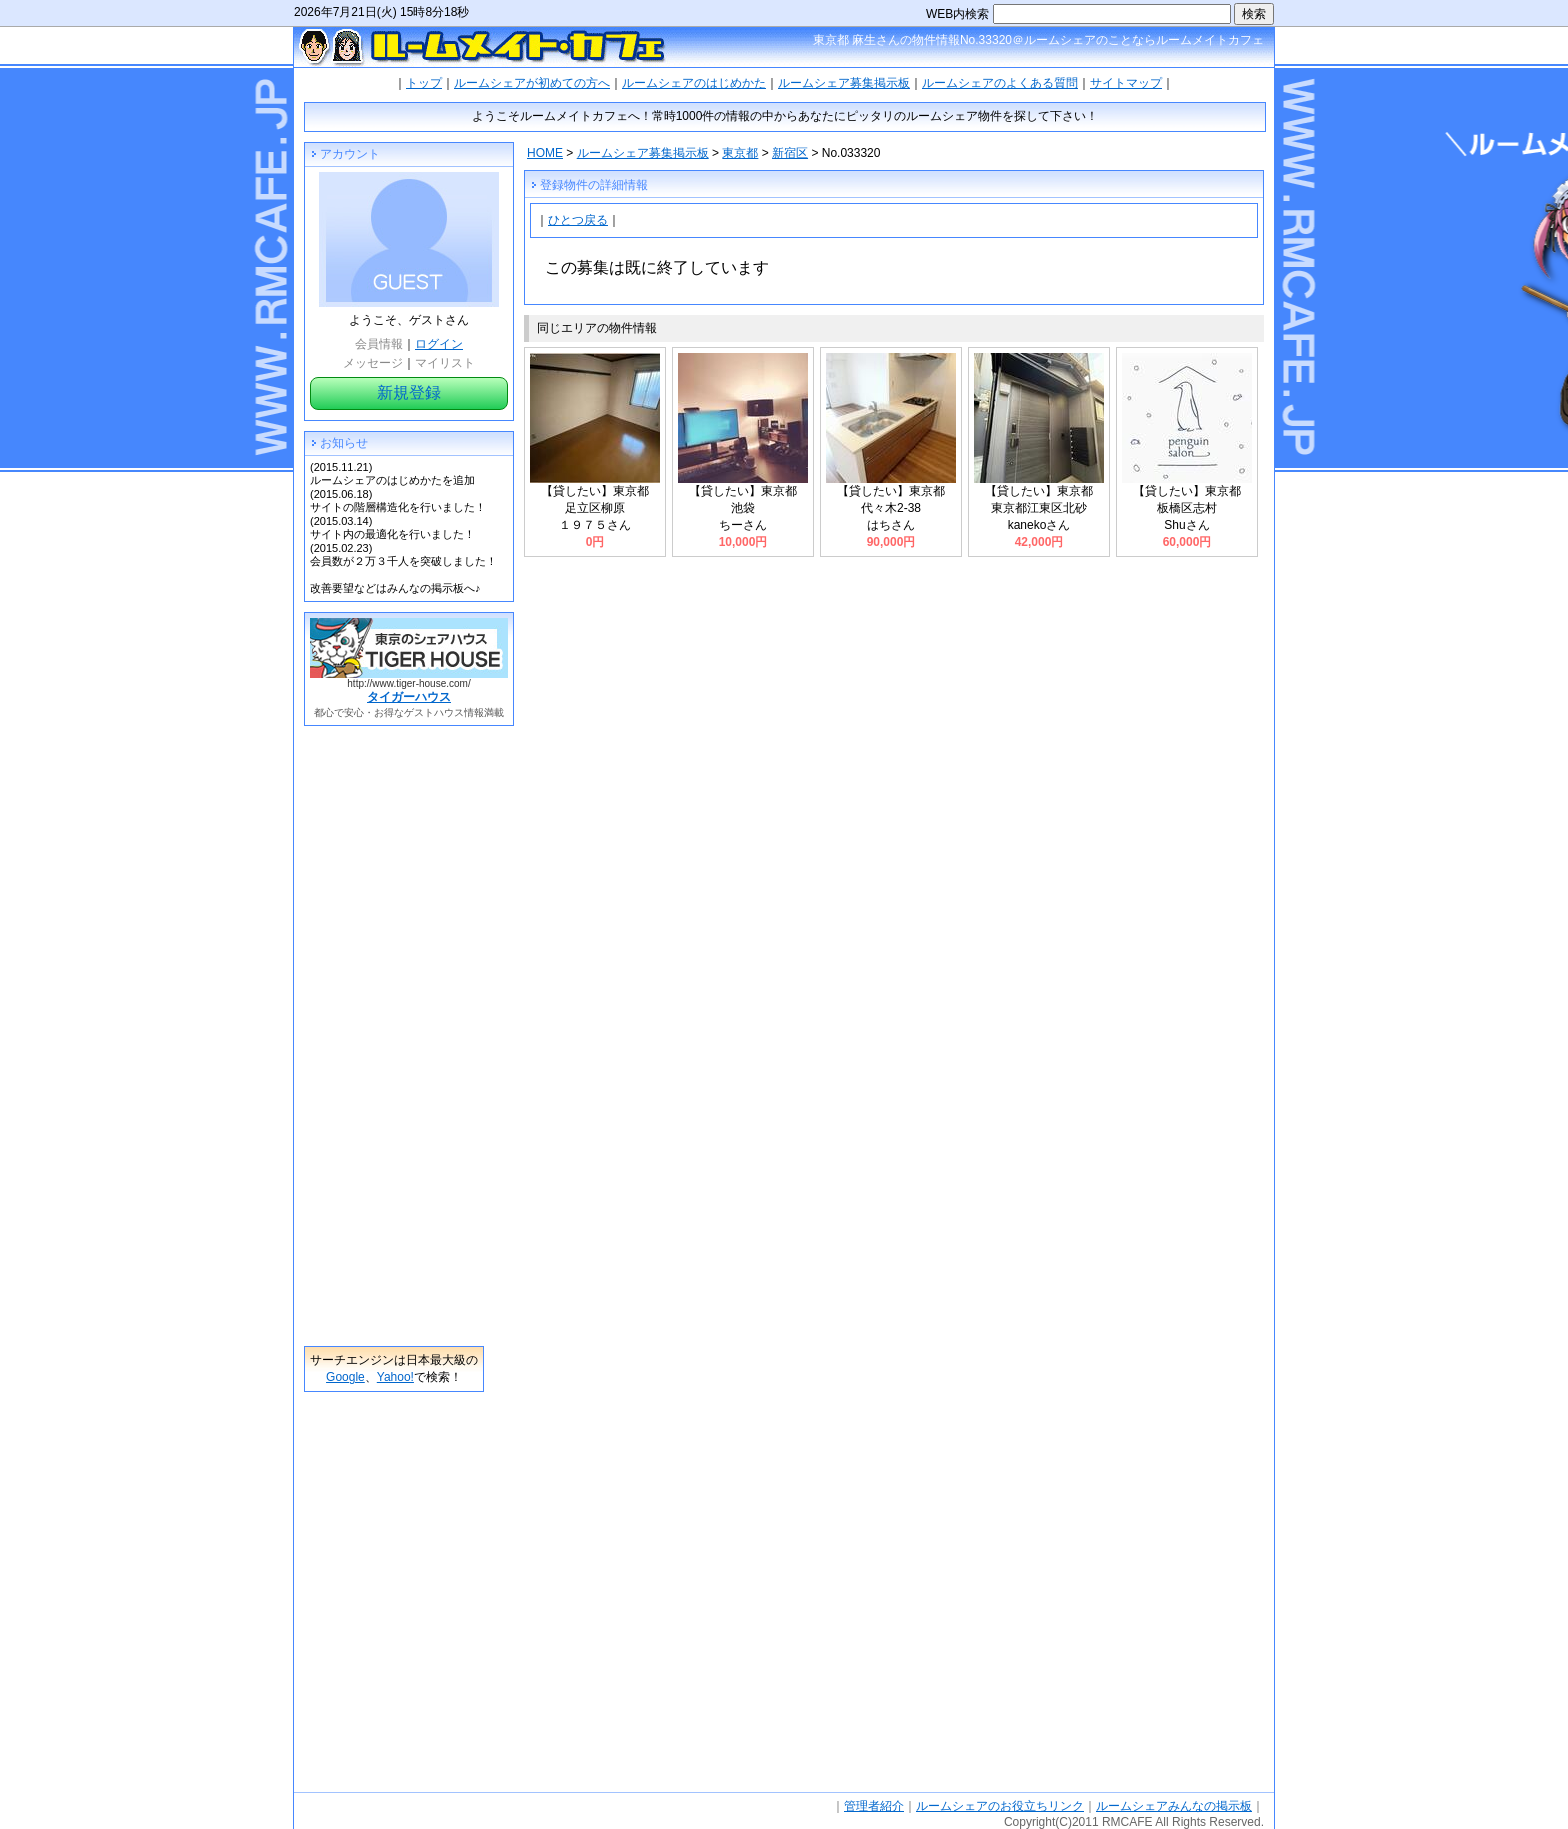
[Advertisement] (394, 1036)
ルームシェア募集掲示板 (844, 83)
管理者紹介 (874, 1806)
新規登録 (409, 392)
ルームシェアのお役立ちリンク (1000, 1806)
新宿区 (790, 153)
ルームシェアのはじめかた (694, 83)
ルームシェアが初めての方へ (532, 83)
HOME (545, 153)
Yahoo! (395, 1377)
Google (345, 1377)
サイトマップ (1126, 83)
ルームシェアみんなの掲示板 (1174, 1806)
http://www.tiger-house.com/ (408, 683)
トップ (424, 83)
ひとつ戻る (578, 220)
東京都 (740, 153)
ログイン (439, 344)
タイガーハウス (409, 697)
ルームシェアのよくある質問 (1000, 83)
